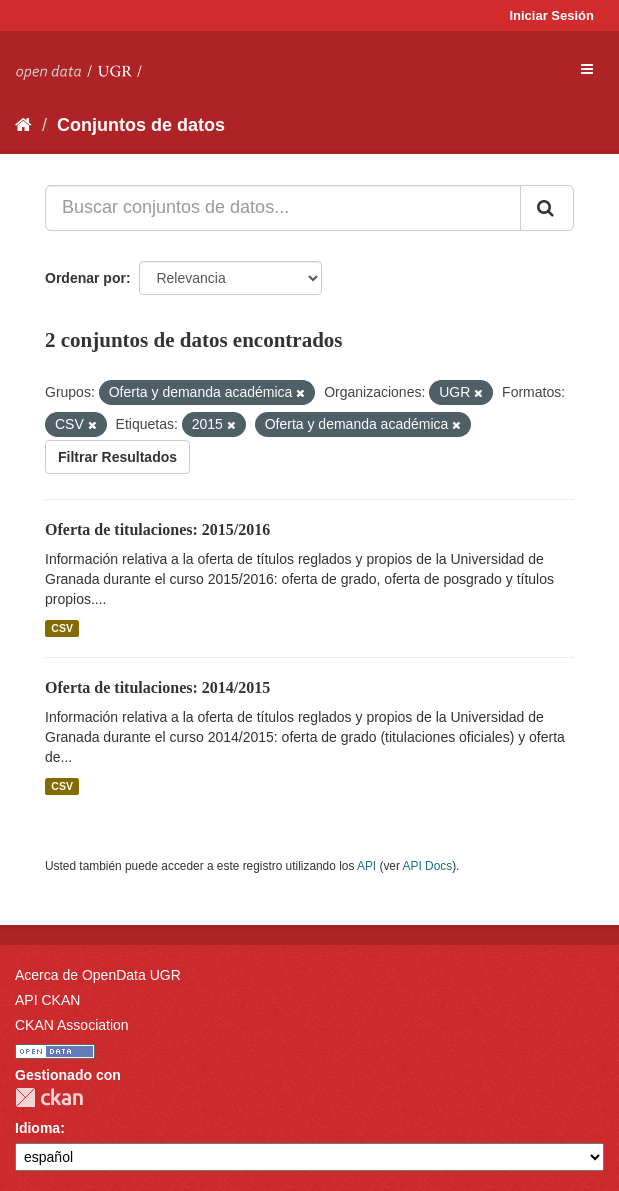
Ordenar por (85, 278)
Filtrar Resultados (117, 457)
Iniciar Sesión (551, 15)
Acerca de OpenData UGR (98, 975)
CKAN (49, 1097)
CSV (62, 628)
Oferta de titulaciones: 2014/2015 (157, 687)
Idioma (37, 1128)
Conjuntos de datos (141, 125)
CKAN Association (72, 1025)
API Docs (428, 866)
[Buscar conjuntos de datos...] (283, 208)
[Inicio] (23, 125)
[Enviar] (547, 208)
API (366, 866)
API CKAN (47, 1000)
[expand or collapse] (587, 69)
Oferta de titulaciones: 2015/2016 (157, 529)
